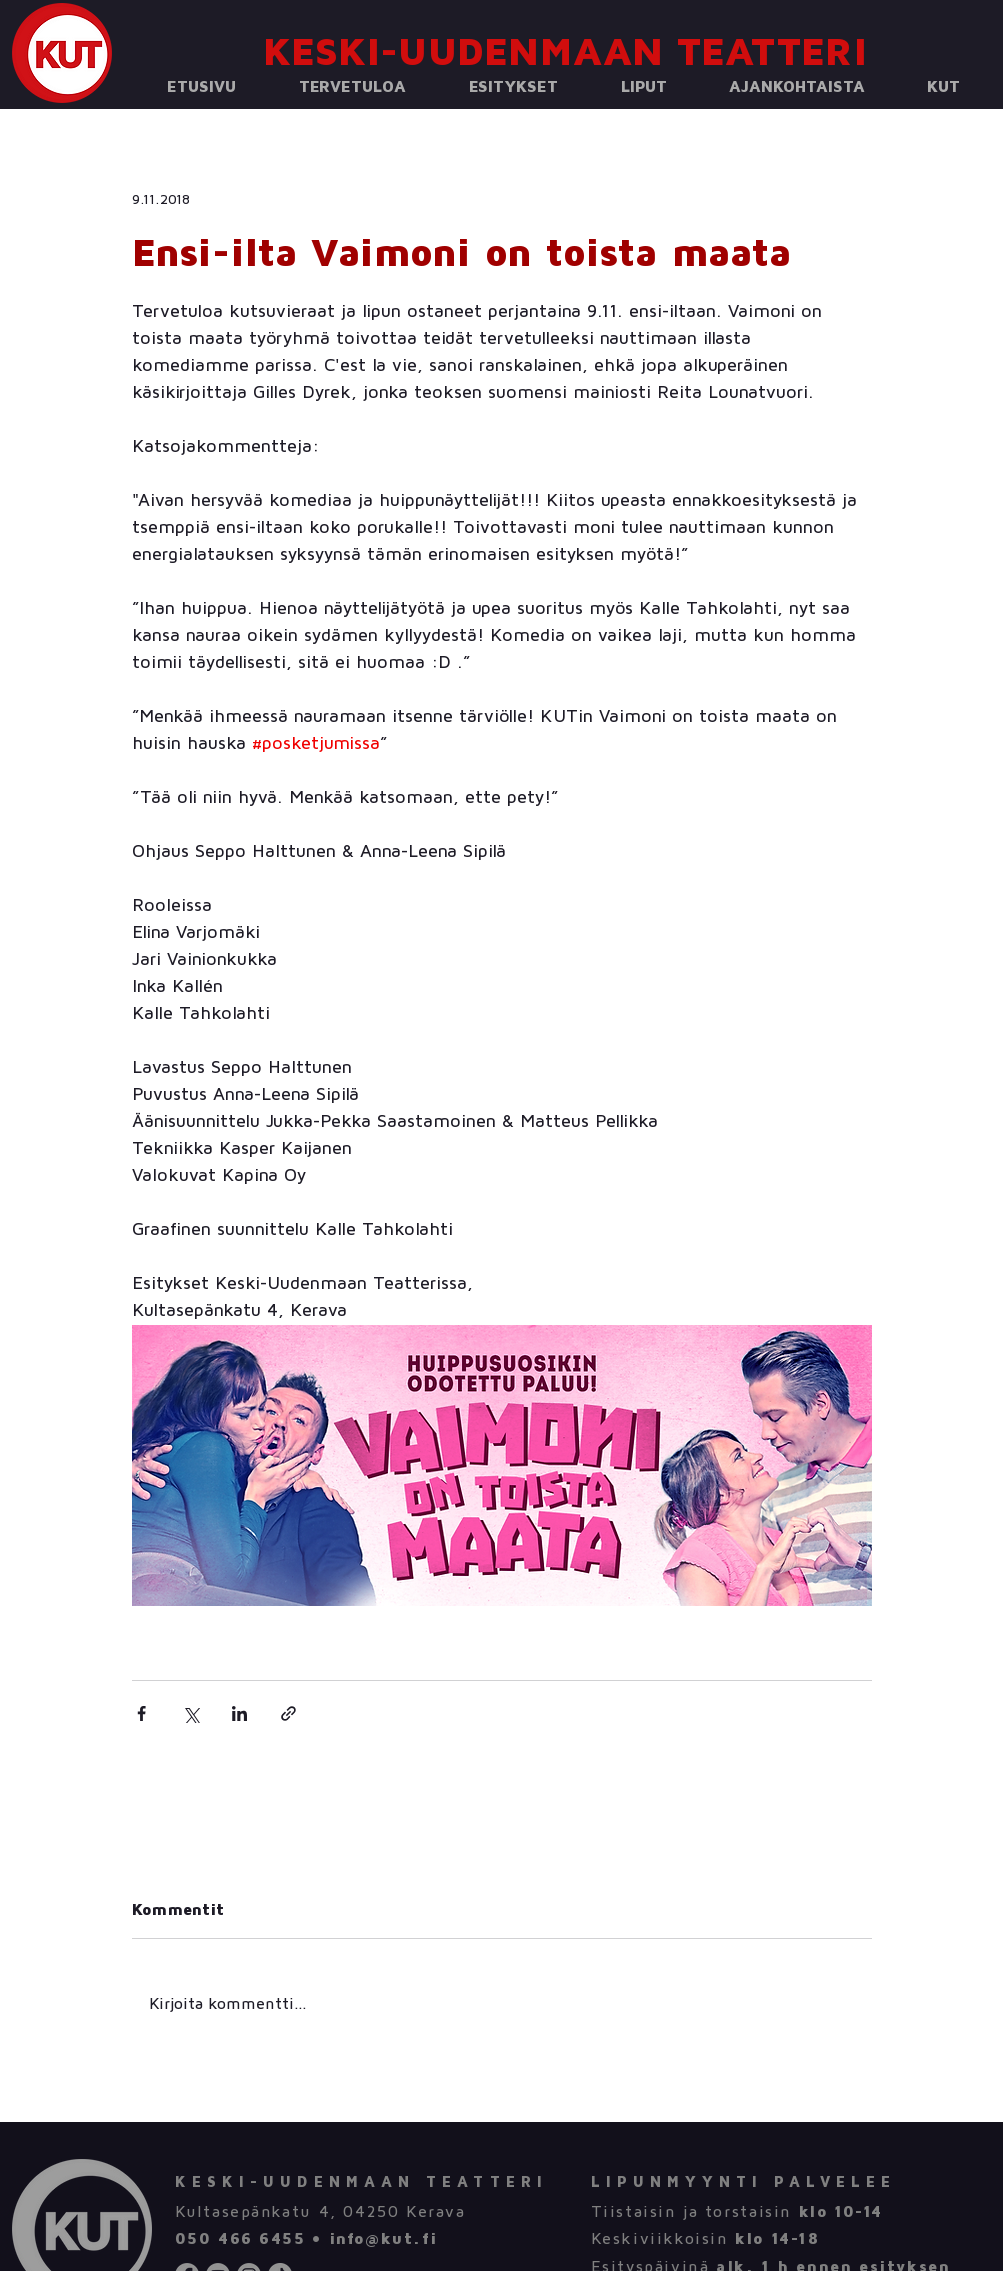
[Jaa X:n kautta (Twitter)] (190, 1713)
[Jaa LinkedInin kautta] (239, 1713)
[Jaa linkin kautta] (288, 1713)
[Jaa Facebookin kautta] (141, 1713)
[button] (353, 87)
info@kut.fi (383, 2239)
